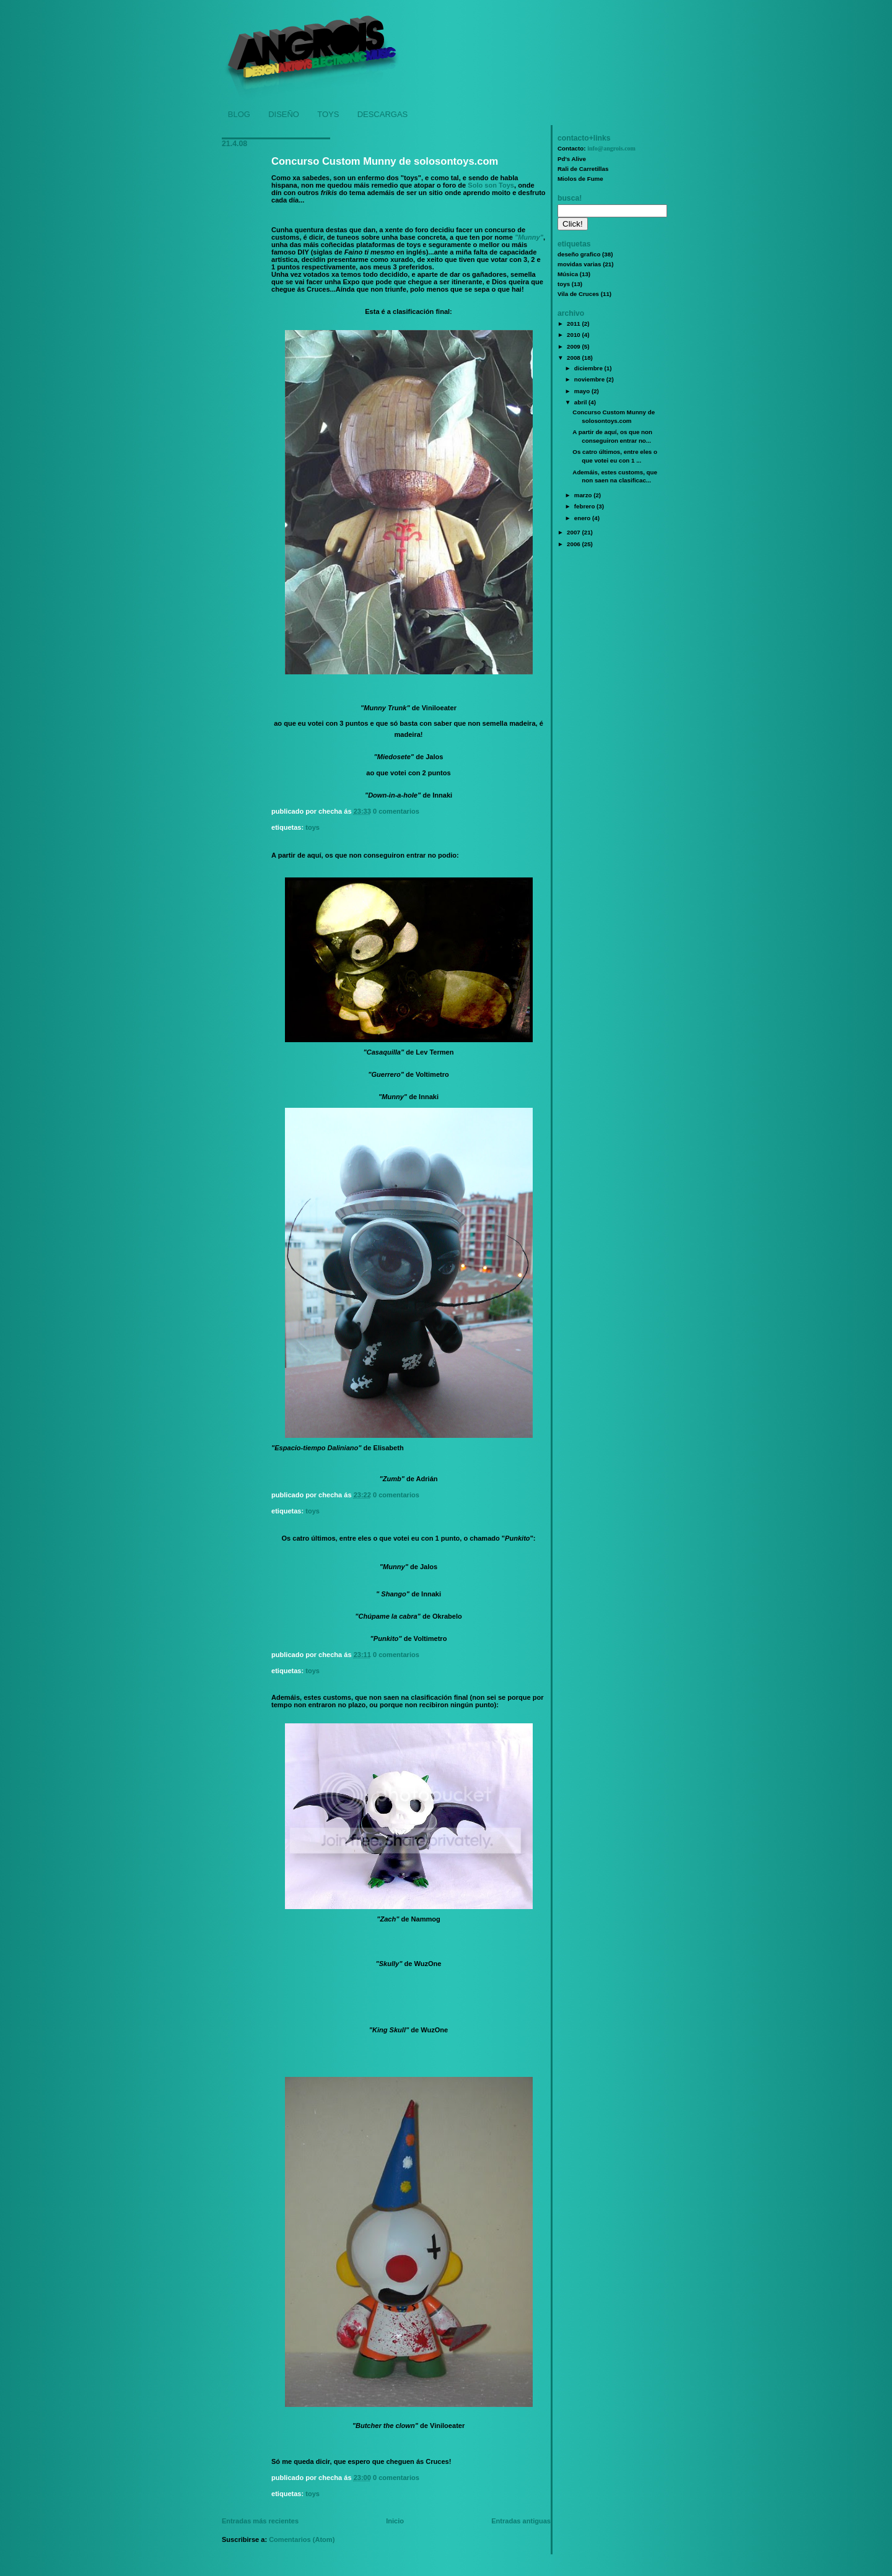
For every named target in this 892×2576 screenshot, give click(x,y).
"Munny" (529, 237)
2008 (574, 357)
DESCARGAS (382, 114)
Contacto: (597, 148)
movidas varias (579, 264)
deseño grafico (579, 254)
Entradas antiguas (521, 2521)
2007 (574, 532)
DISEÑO (283, 114)
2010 (574, 334)
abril (581, 402)
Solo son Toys (491, 185)
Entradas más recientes (260, 2521)
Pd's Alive (572, 158)
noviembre (590, 379)
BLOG (239, 114)
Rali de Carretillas (583, 168)
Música (568, 274)
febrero (585, 506)
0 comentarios (396, 811)
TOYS (328, 114)
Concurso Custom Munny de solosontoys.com (384, 161)
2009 (574, 346)
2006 (574, 544)
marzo (583, 495)
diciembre (589, 368)
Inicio (395, 2521)
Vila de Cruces (578, 293)
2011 (574, 323)
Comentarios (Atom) (301, 2539)
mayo (583, 391)
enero (583, 518)
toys (312, 827)
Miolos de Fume (580, 178)
